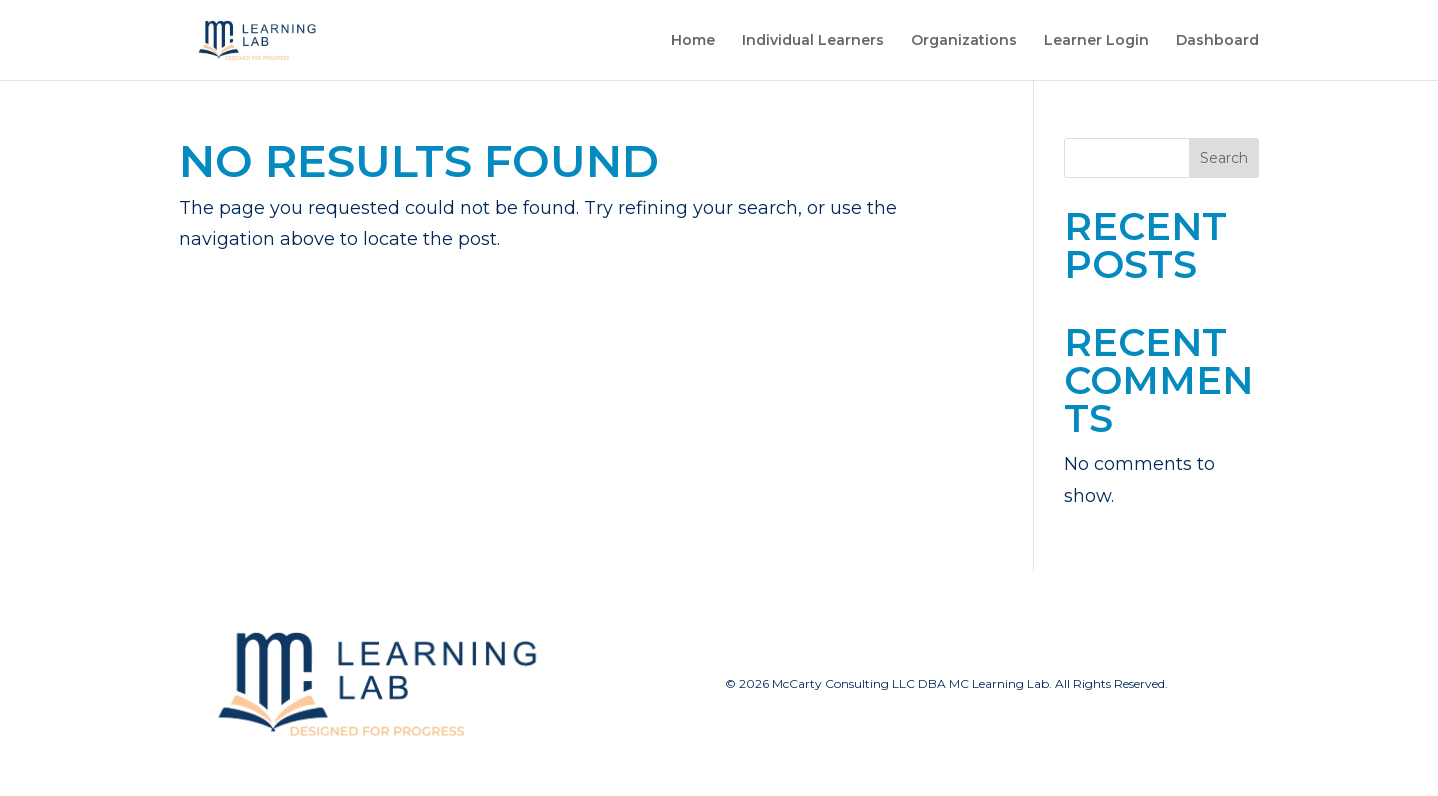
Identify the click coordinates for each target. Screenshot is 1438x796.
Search (1224, 158)
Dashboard (1217, 41)
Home (693, 41)
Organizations (964, 41)
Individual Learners (813, 41)
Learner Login (1096, 41)
